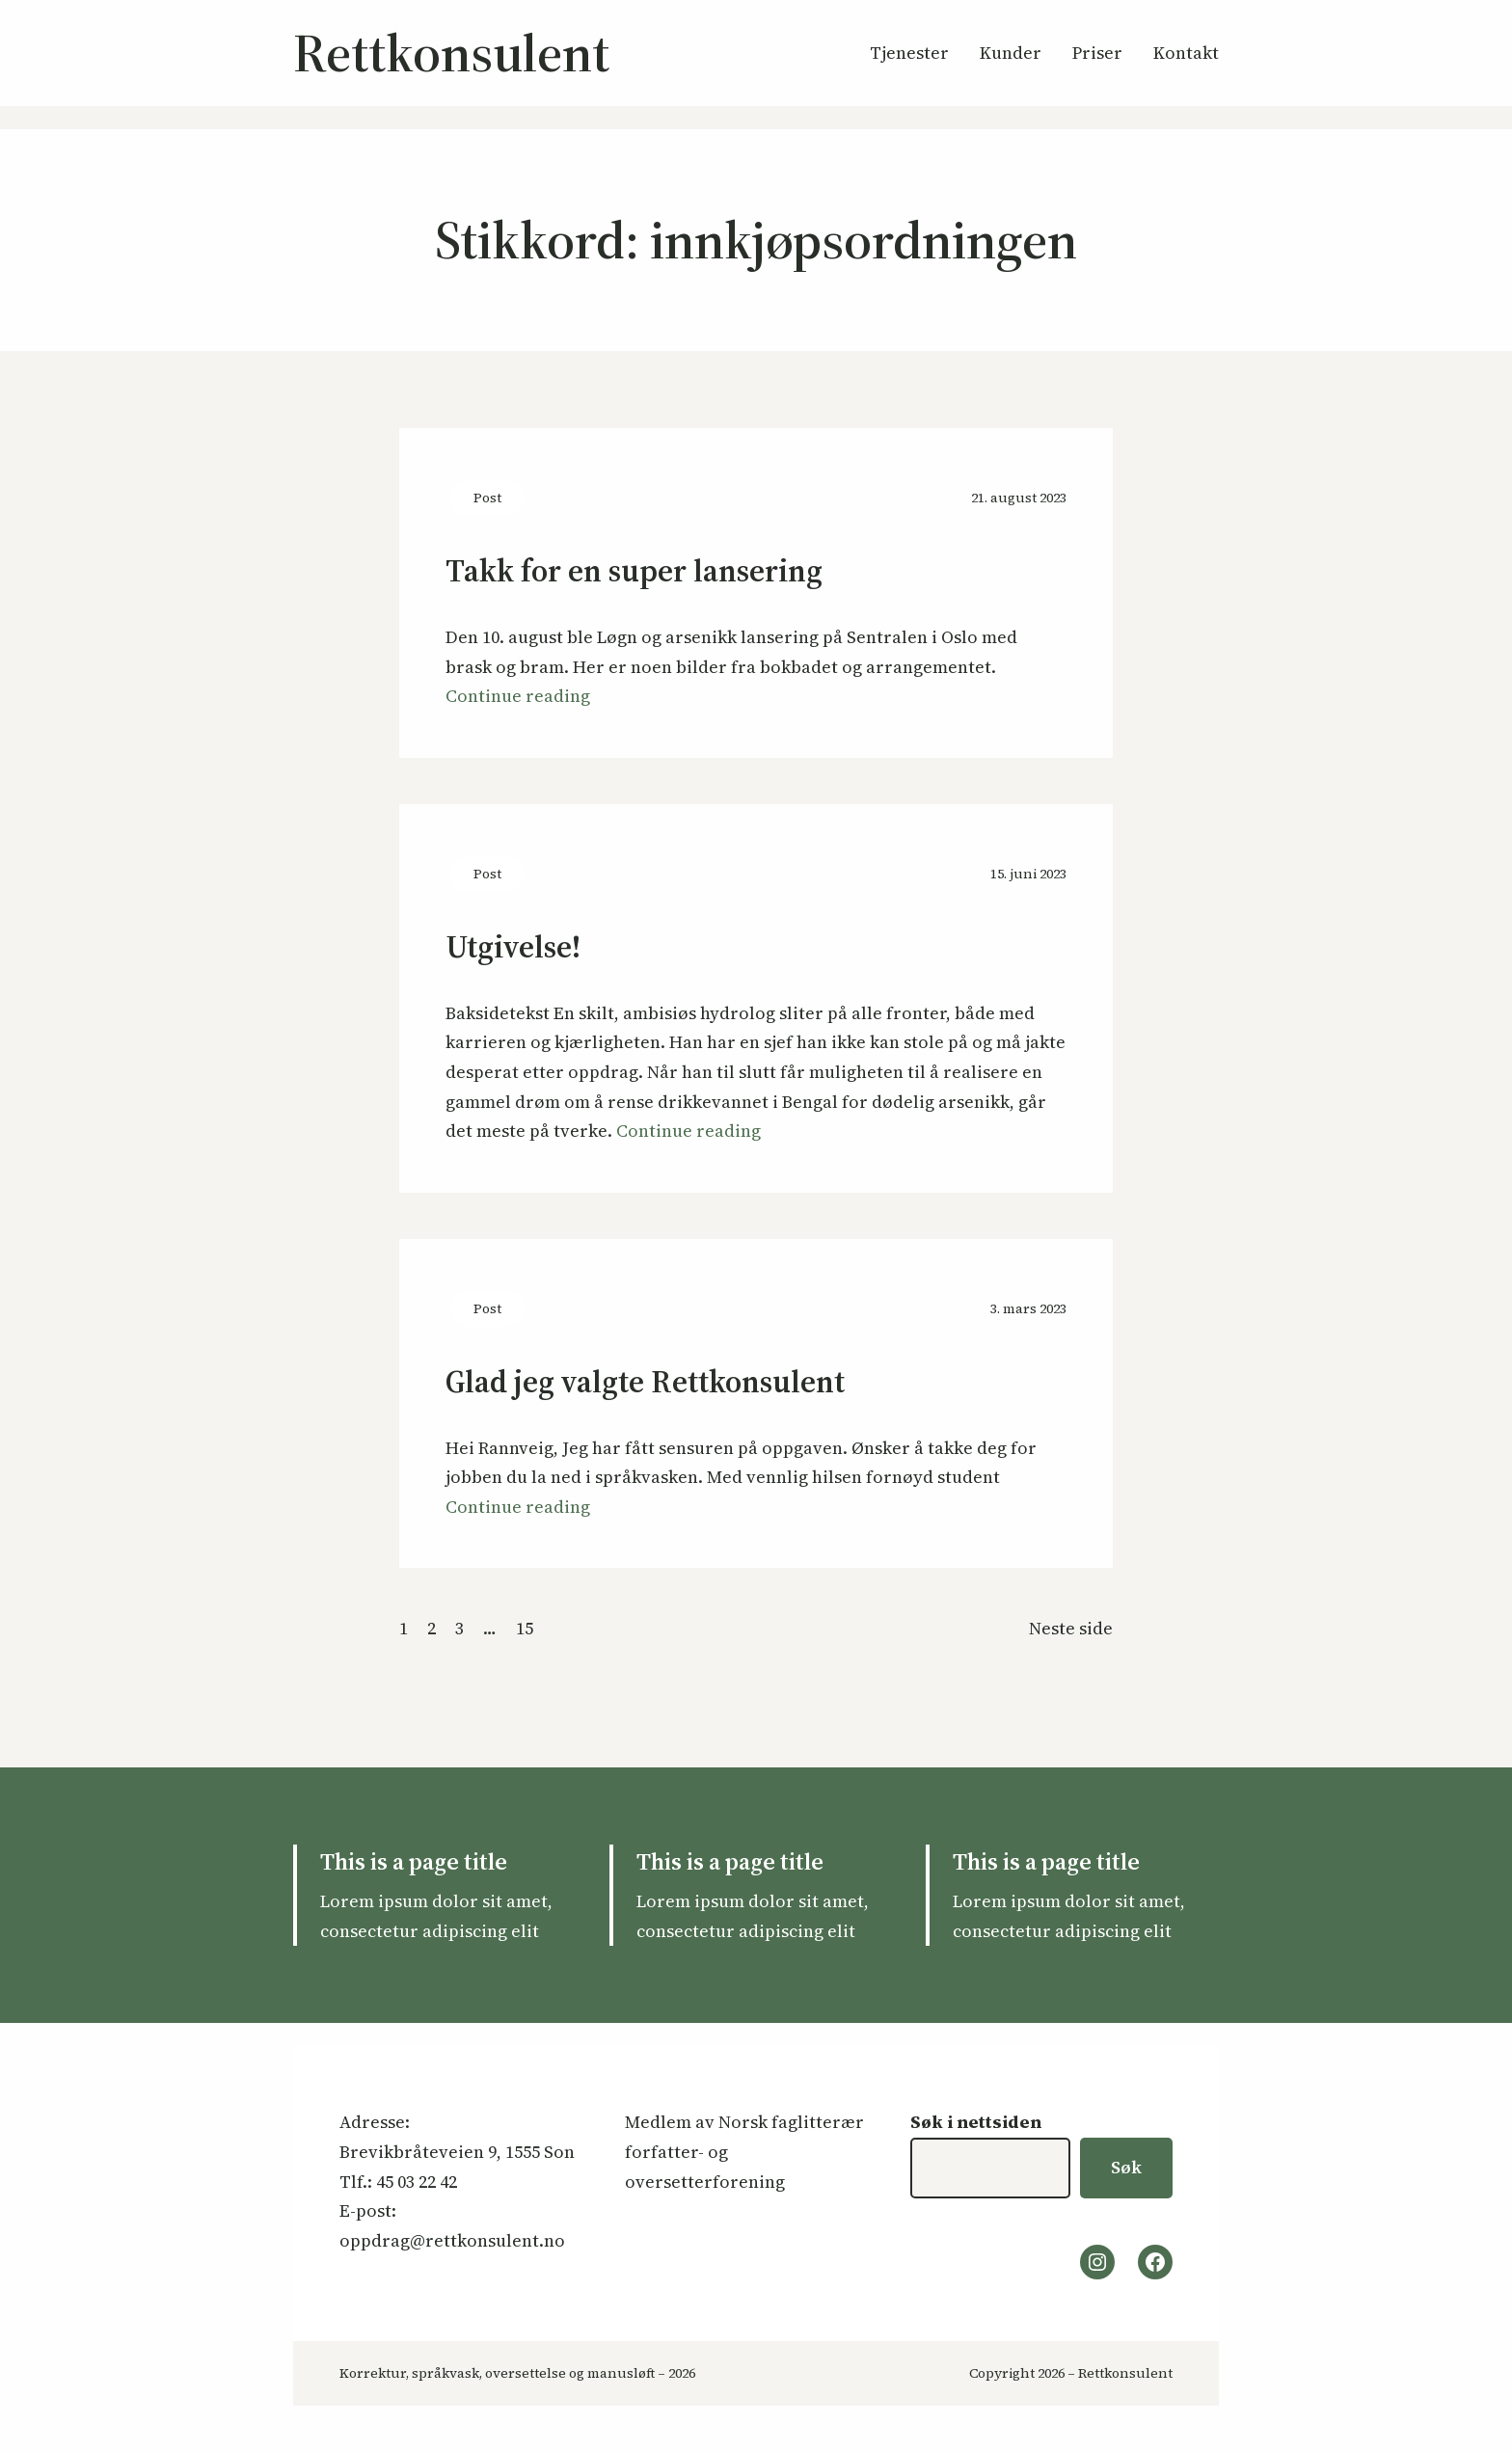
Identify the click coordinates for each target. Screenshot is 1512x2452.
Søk (1126, 2167)
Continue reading (518, 696)
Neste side (1071, 1628)
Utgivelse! (513, 948)
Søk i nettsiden (975, 2122)
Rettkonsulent (451, 52)
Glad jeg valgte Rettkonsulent (645, 1382)
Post (487, 497)
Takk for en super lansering (634, 572)
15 (524, 1628)
